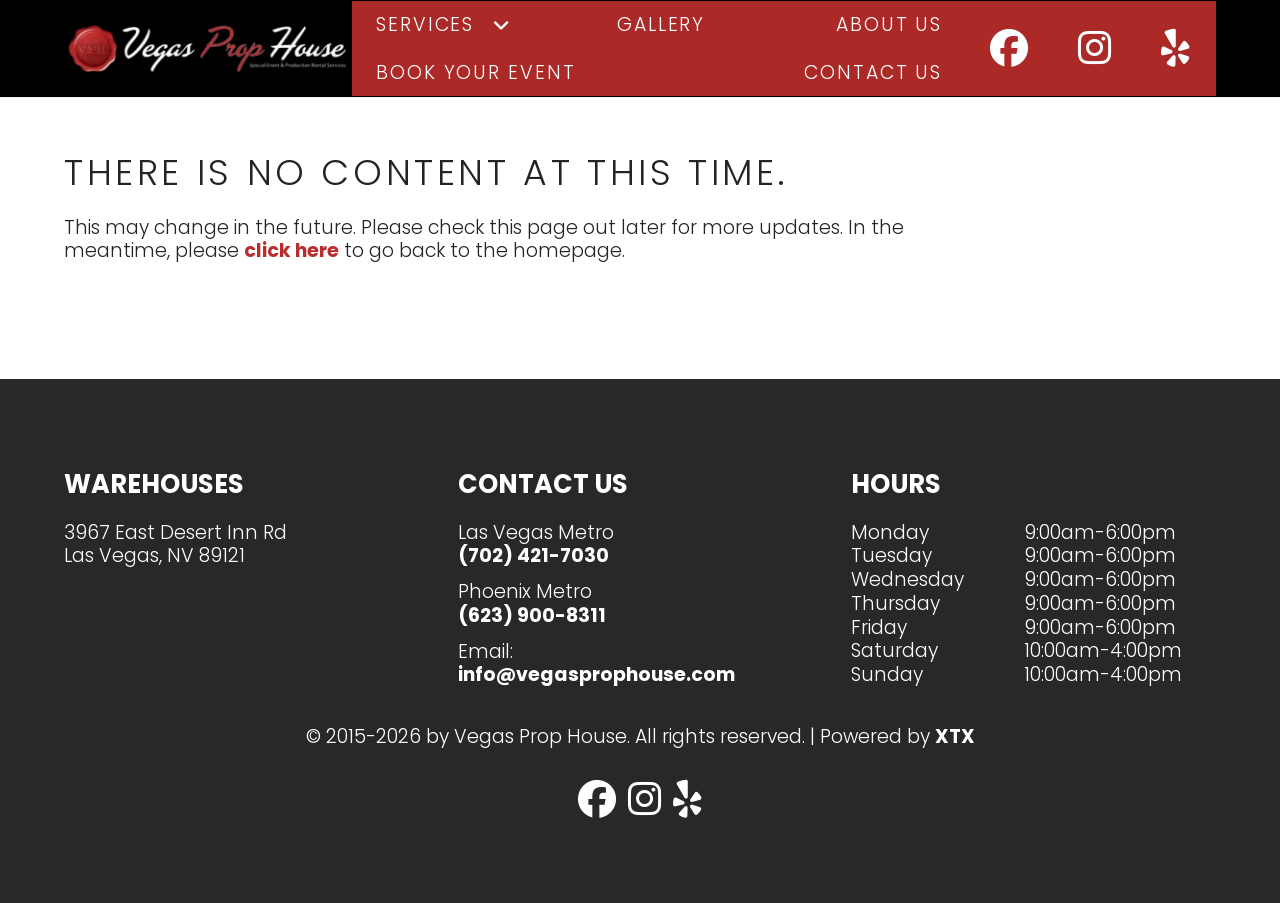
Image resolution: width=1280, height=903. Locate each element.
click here (291, 273)
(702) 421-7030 (533, 555)
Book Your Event (476, 83)
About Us (889, 35)
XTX (955, 736)
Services (425, 35)
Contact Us (873, 83)
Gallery (661, 35)
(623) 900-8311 (532, 615)
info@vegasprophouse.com (596, 674)
